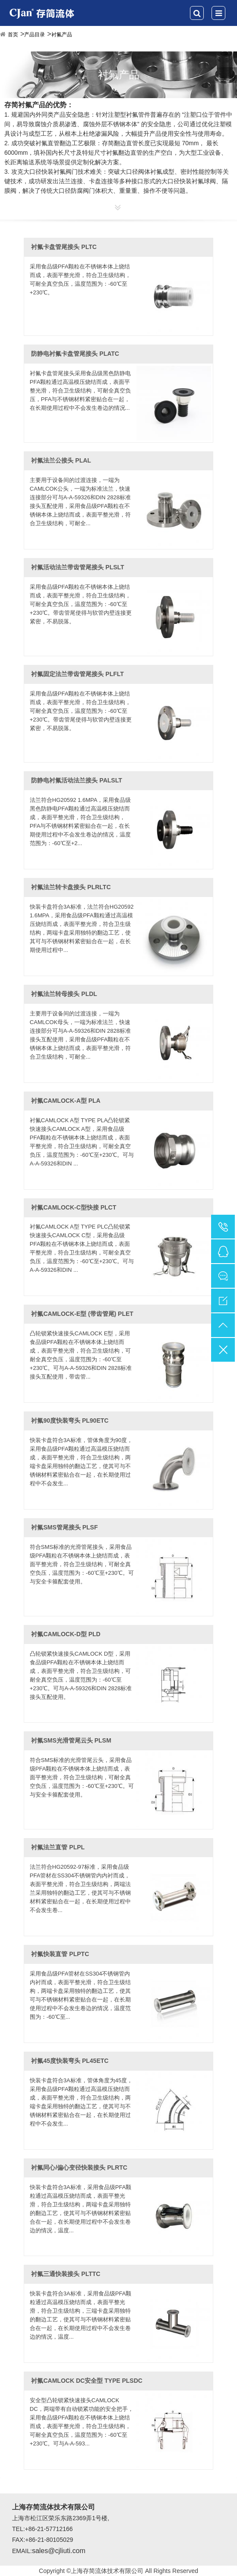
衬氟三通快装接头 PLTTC (65, 2273)
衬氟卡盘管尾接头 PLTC (63, 246)
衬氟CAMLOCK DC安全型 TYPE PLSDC (86, 2380)
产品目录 (34, 35)
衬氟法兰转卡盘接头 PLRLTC (71, 887)
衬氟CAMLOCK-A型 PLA (65, 1100)
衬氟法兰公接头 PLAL (61, 460)
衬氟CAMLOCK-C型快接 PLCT (73, 1207)
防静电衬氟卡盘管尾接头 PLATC (75, 353)
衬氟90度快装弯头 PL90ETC (69, 1420)
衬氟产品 (61, 35)
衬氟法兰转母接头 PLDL (64, 993)
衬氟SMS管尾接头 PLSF (64, 1527)
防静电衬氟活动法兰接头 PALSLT (76, 780)
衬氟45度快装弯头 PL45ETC (69, 2060)
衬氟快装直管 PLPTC (60, 1953)
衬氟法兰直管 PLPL (58, 1847)
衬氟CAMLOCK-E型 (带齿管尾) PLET (82, 1313)
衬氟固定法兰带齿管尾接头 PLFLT (77, 673)
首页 (13, 35)
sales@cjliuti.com (58, 2550)
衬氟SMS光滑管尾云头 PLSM (71, 1740)
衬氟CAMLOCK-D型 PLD (65, 1634)
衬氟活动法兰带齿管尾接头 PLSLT (77, 567)
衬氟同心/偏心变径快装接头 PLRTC (79, 2167)
